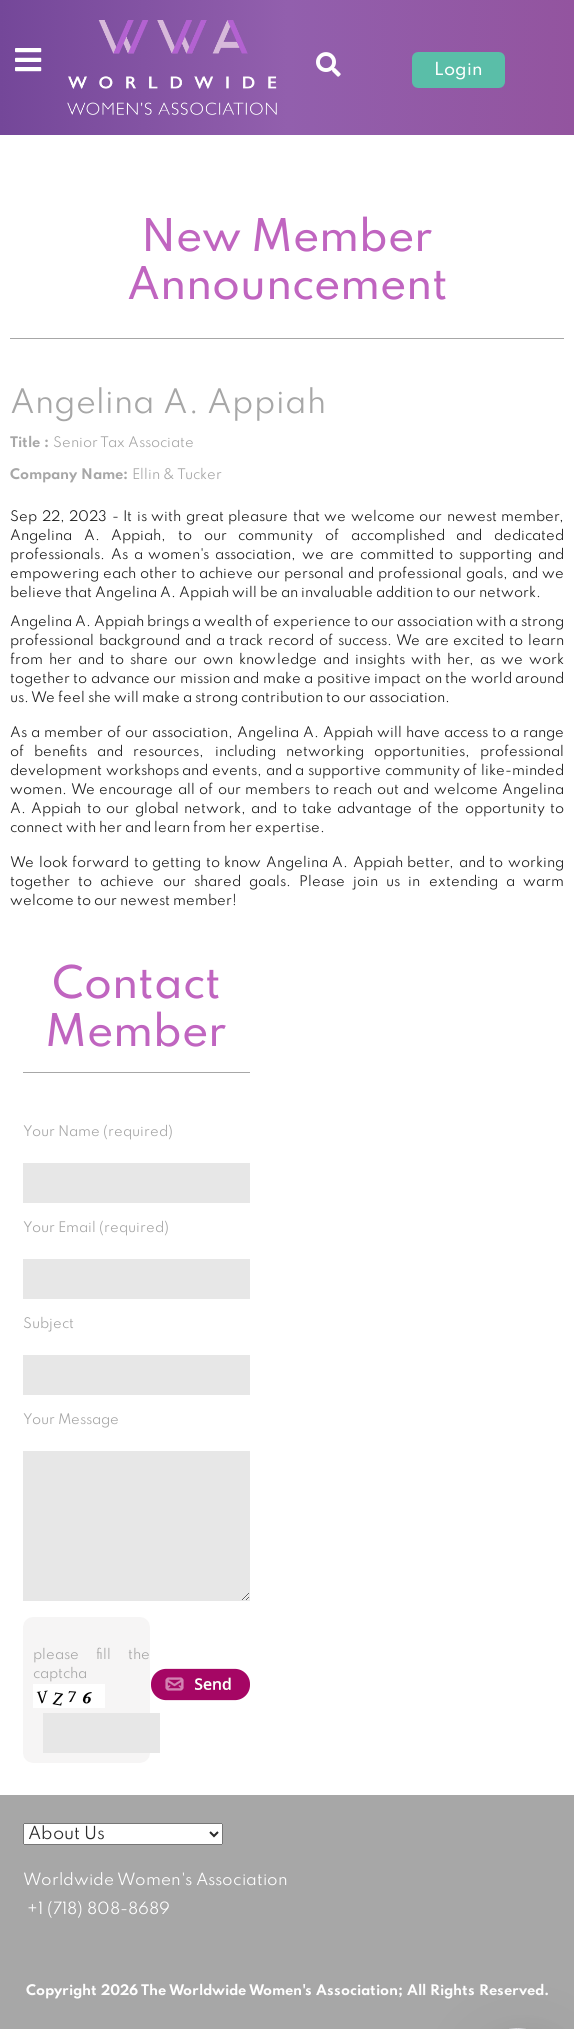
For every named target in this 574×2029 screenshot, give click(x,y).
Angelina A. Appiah (168, 404)
